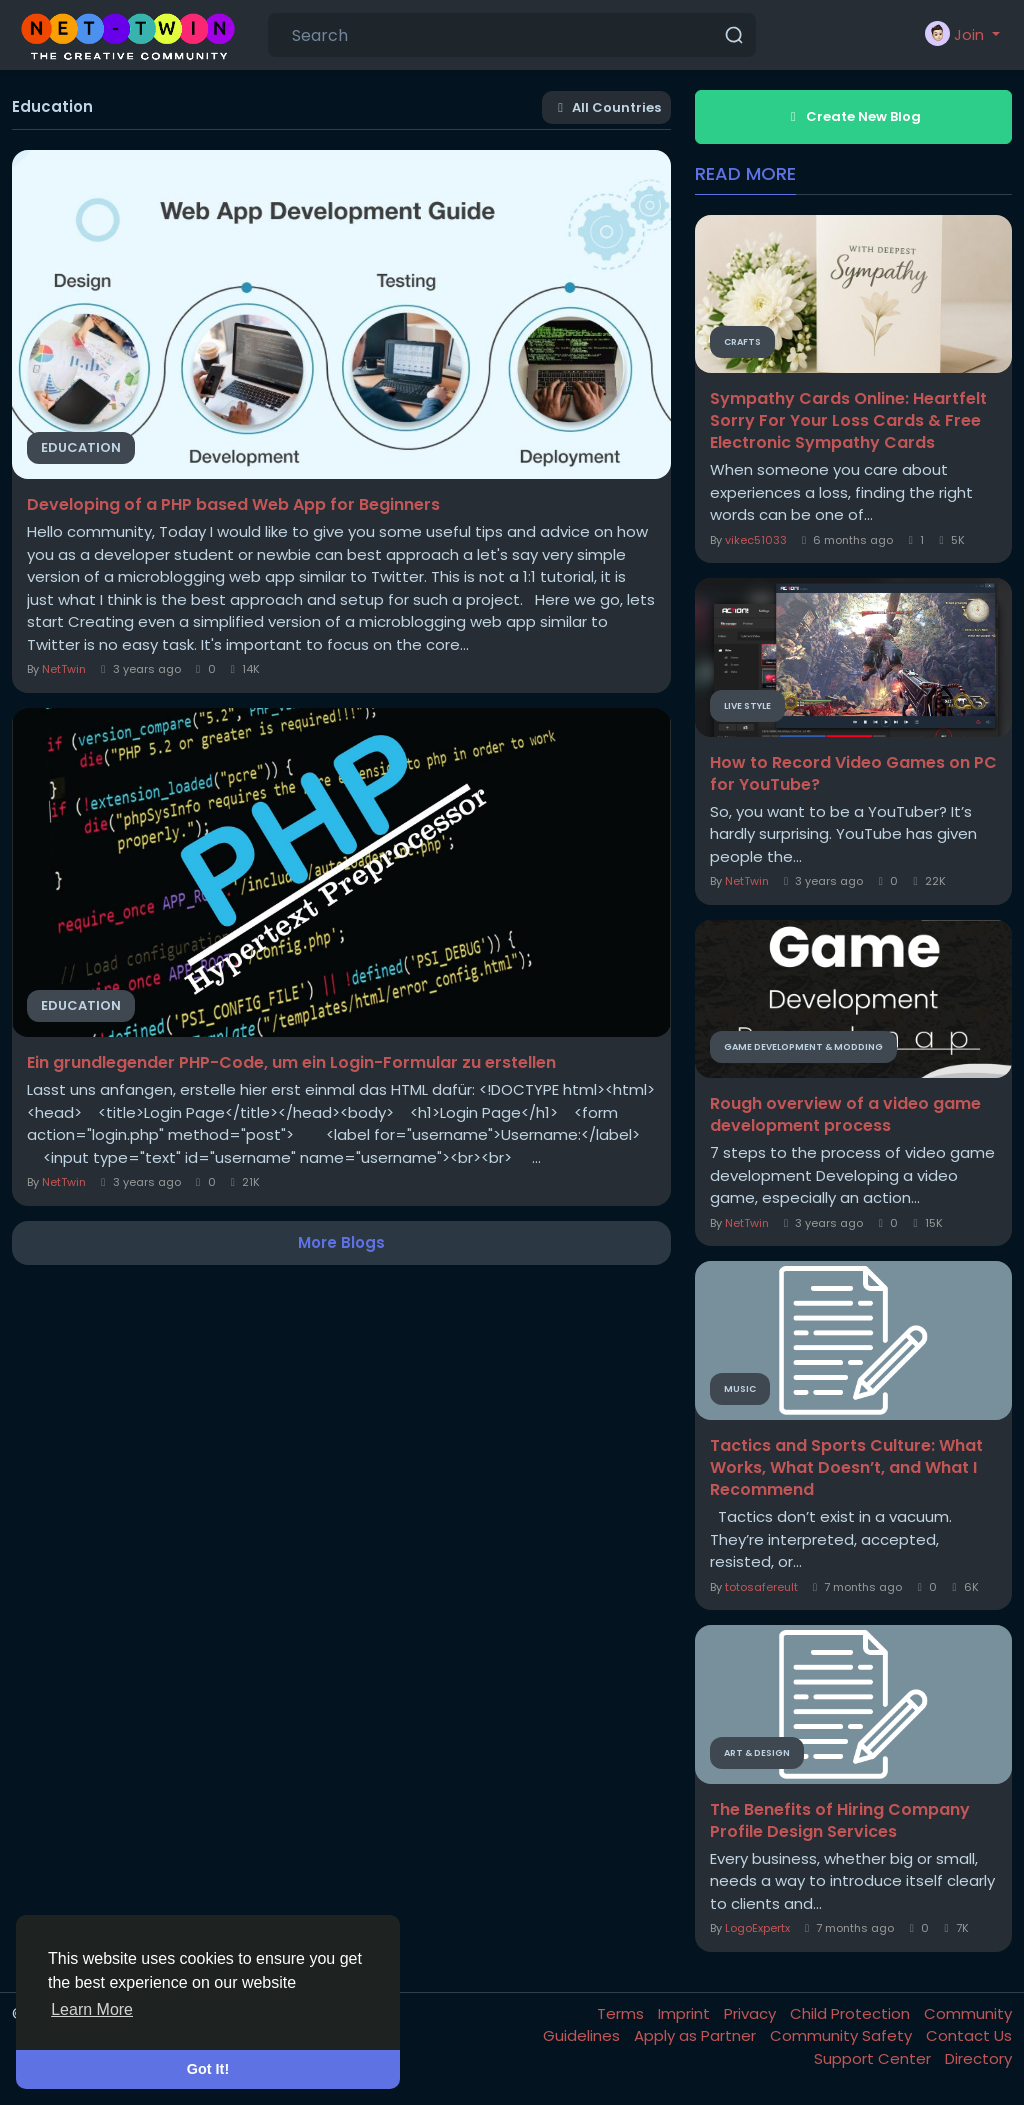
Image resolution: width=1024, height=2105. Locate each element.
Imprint (686, 2013)
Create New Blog (853, 116)
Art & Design (757, 1753)
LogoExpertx (757, 1928)
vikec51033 (756, 540)
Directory (978, 2058)
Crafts (742, 342)
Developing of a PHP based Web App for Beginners (233, 505)
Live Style (747, 706)
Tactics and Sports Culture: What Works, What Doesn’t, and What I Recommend (846, 1468)
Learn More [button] (92, 2009)
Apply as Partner (697, 2035)
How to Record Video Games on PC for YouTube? (853, 774)
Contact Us (969, 2035)
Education (81, 447)
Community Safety (843, 2035)
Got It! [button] (208, 2069)
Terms (622, 2013)
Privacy (752, 2013)
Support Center (874, 2058)
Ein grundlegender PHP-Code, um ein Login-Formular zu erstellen (291, 1063)
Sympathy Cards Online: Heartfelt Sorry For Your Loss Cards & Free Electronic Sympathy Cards (848, 421)
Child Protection (852, 2013)
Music (740, 1389)
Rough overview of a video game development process (845, 1115)
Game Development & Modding (803, 1047)
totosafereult (761, 1587)
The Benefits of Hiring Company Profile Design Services (840, 1821)
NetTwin (64, 669)
